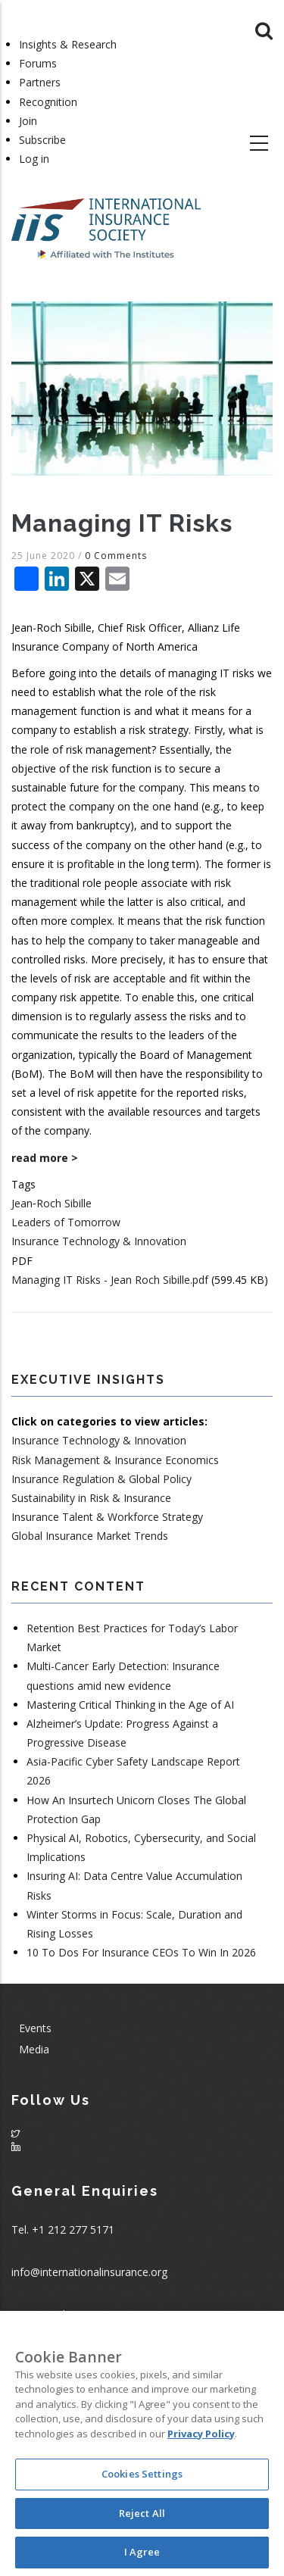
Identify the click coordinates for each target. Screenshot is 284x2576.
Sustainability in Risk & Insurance (91, 1498)
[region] (142, 2443)
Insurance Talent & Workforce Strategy (107, 1517)
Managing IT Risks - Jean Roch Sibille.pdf (109, 1279)
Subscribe (42, 140)
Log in (34, 158)
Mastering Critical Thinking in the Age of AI (130, 1704)
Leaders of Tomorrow (65, 1222)
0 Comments (116, 555)
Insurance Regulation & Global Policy (101, 1479)
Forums (38, 63)
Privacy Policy (201, 2433)
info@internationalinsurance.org (89, 2272)
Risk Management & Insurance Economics (115, 1460)
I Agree (142, 2552)
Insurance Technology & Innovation (98, 1241)
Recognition (48, 102)
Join (28, 121)
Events (35, 2028)
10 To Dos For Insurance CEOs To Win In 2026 (141, 1952)
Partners (40, 82)
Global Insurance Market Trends (89, 1535)
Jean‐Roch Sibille (51, 1203)
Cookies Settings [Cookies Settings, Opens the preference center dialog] (142, 2474)
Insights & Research (68, 44)
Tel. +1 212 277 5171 (62, 2229)
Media (34, 2049)
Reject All (142, 2513)
